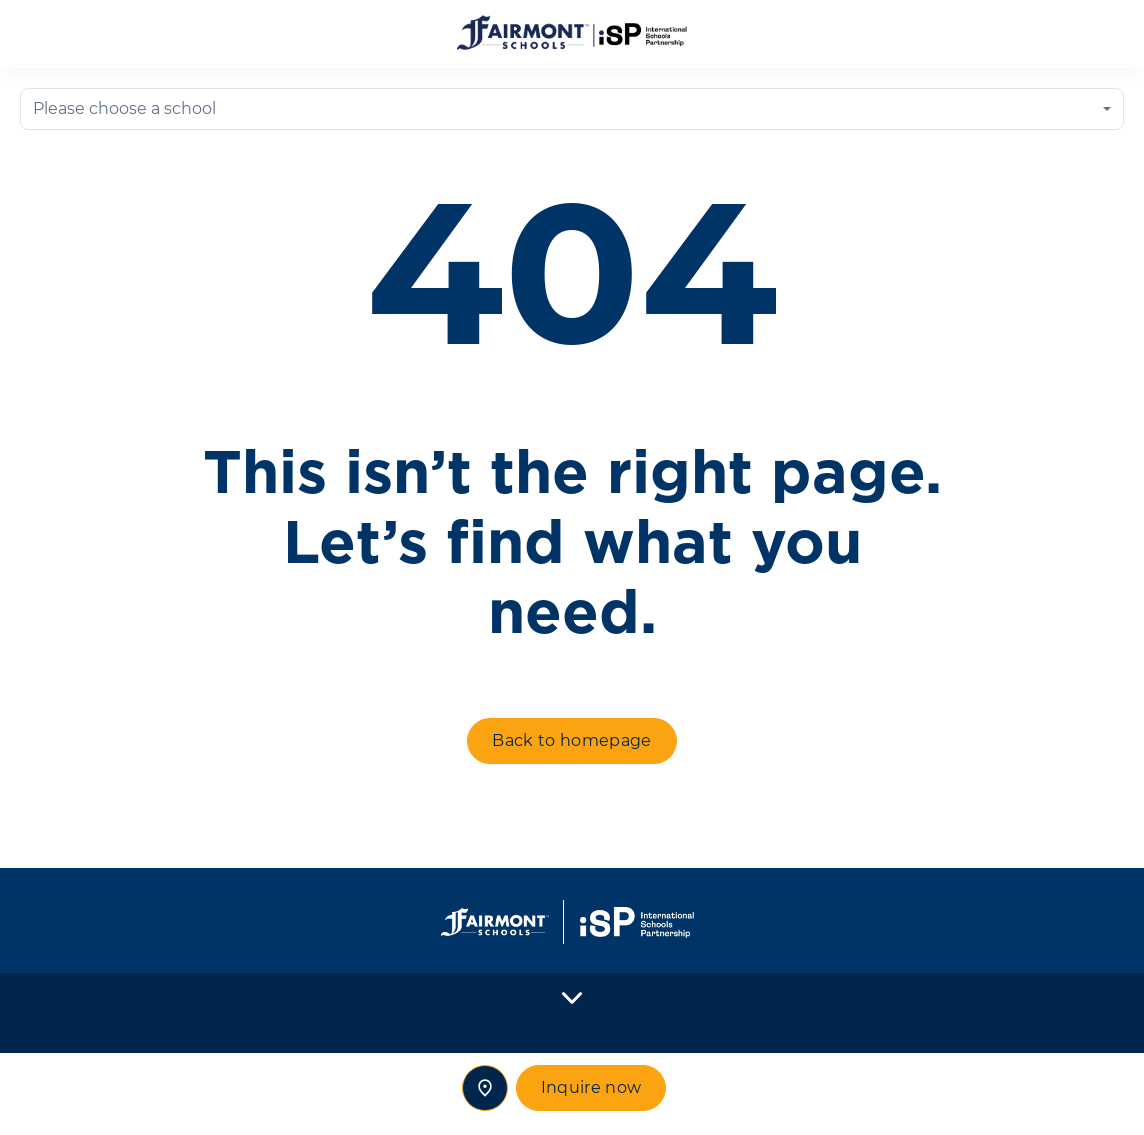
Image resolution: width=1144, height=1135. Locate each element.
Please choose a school (124, 108)
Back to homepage (571, 740)
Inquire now (591, 1087)
